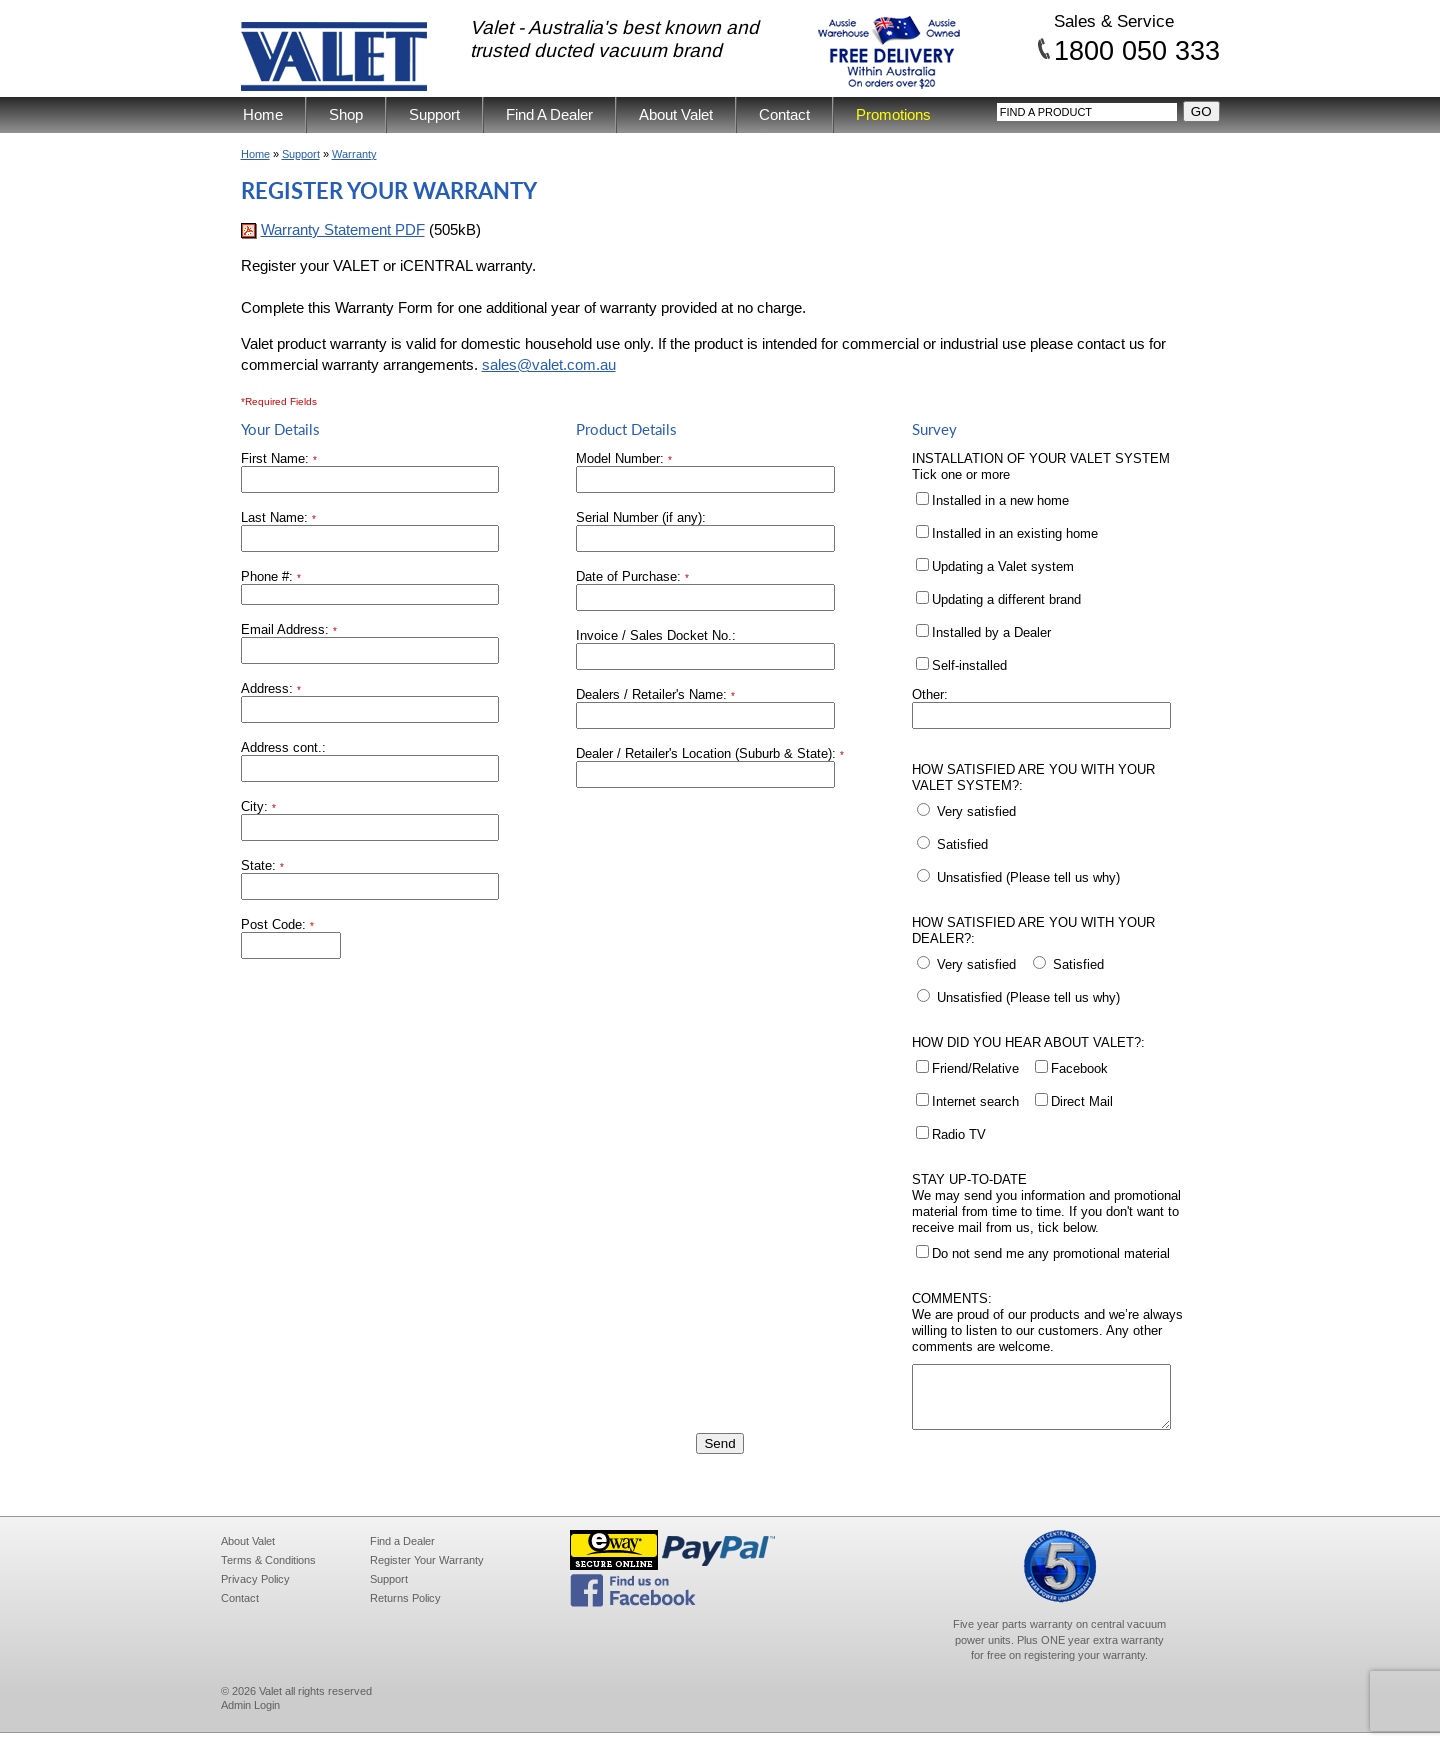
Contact (784, 114)
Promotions (893, 114)
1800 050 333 (1137, 50)
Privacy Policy (255, 1591)
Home (263, 114)
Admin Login (250, 1717)
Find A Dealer (549, 114)
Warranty (354, 154)
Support (434, 114)
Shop (346, 114)
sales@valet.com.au (549, 364)
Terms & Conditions (268, 1572)
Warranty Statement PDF (343, 229)
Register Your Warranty (427, 1572)
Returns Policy (405, 1610)
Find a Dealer (402, 1553)
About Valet (676, 114)
